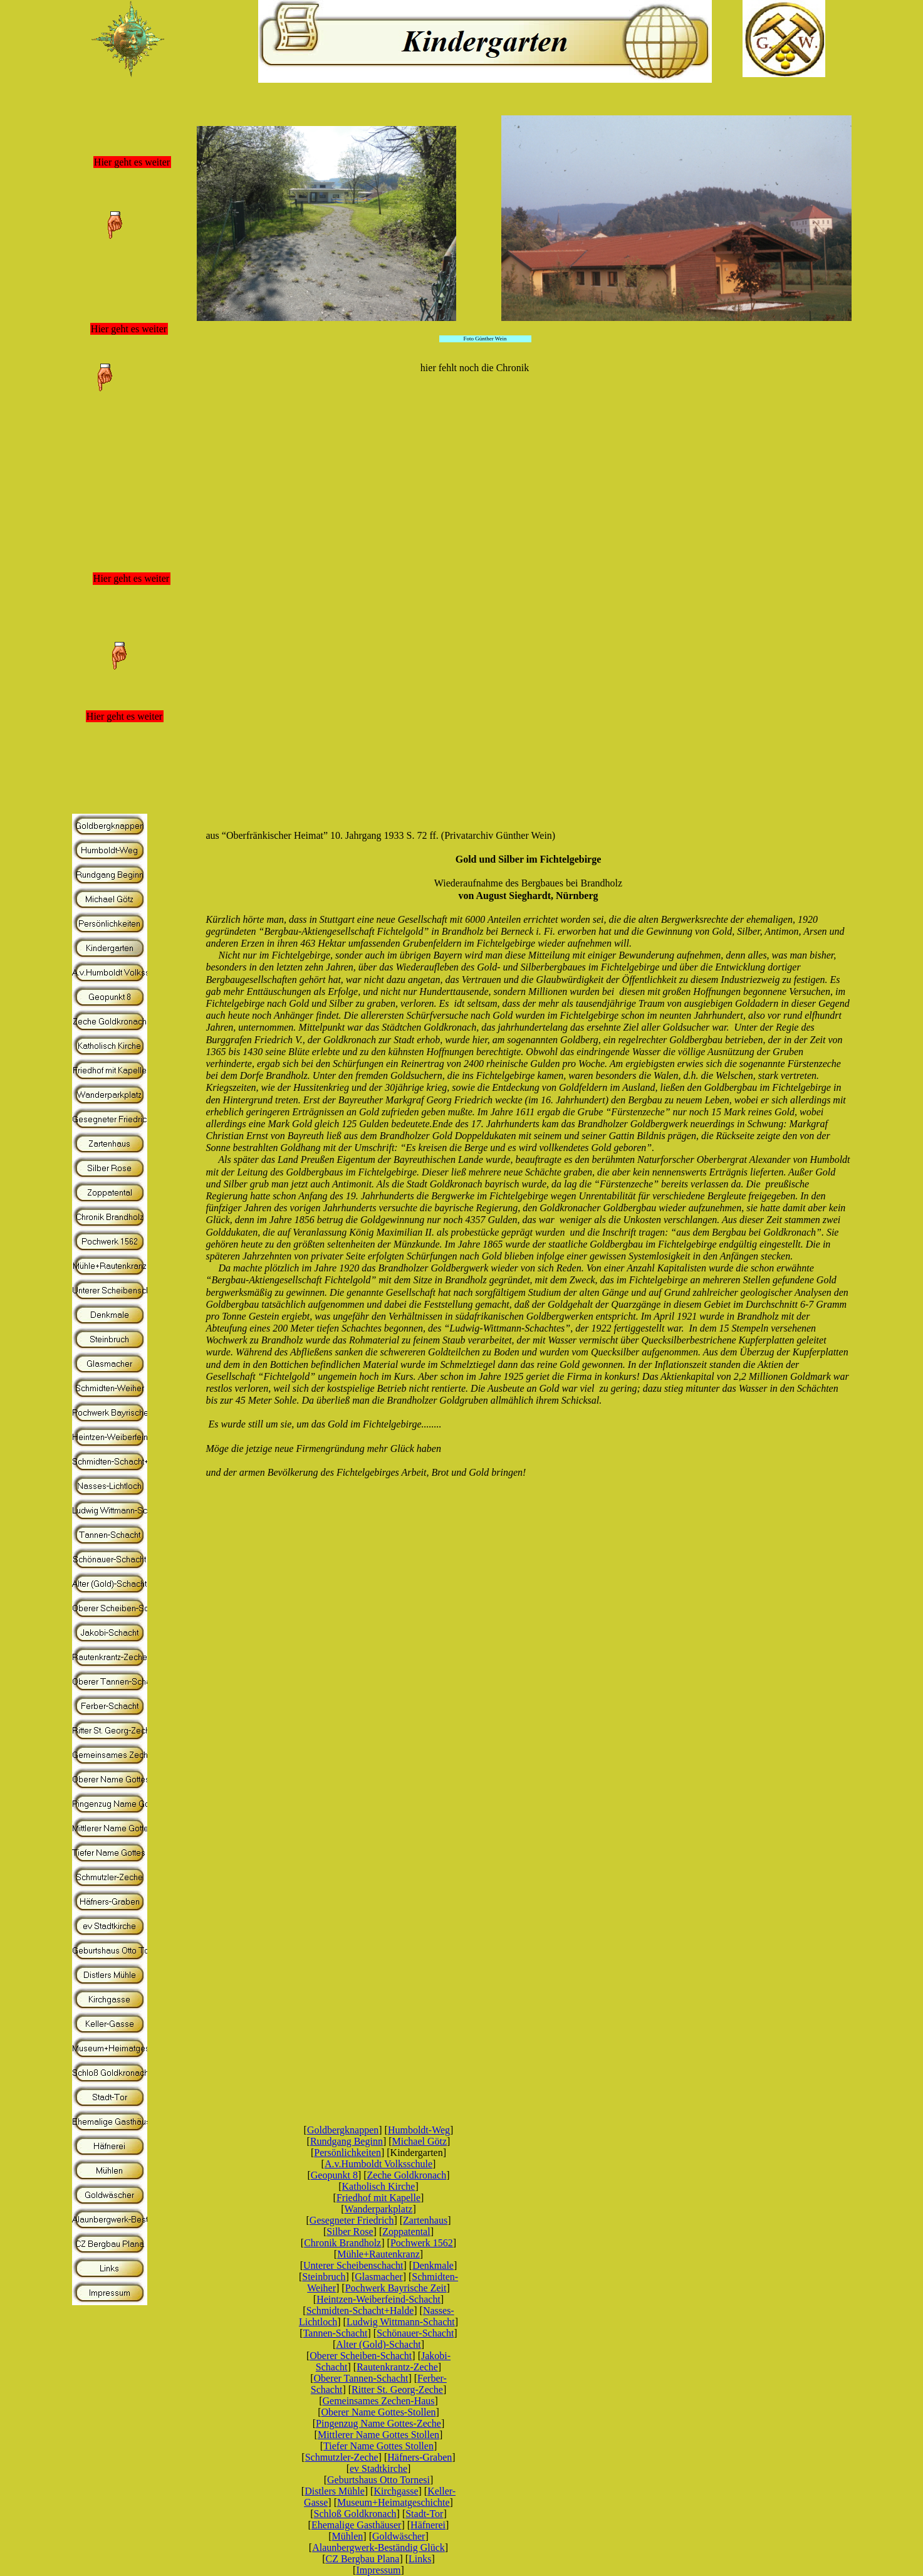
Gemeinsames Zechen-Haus (378, 2400)
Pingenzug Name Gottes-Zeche (378, 2423)
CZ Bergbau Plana (362, 2558)
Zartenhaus (425, 2220)
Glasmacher (378, 2276)
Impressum (378, 2570)
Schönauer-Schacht (415, 2333)
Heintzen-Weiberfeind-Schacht (378, 2299)
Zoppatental (406, 2231)
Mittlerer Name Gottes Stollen (378, 2434)
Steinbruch (323, 2276)
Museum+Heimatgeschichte (393, 2502)
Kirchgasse (395, 2491)
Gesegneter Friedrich (352, 2220)
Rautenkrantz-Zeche (397, 2367)
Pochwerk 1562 (421, 2242)
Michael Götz (419, 2141)
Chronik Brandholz (342, 2242)
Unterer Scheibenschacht (353, 2265)
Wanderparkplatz (379, 2209)
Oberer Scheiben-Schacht (361, 2355)
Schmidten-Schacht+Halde (360, 2310)
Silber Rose (349, 2231)
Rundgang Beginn (346, 2141)
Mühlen (347, 2536)
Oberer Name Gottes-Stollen (378, 2412)
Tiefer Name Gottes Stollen (378, 2446)
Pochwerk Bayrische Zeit (396, 2288)
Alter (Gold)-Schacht (378, 2344)
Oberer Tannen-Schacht (360, 2378)
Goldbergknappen (342, 2130)
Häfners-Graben (419, 2457)
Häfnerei (428, 2525)
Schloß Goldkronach (355, 2513)
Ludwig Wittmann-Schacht (401, 2321)
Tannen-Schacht (335, 2333)
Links (420, 2558)
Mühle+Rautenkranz (378, 2254)
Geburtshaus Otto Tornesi (378, 2479)
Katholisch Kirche (378, 2186)
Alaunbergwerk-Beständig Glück (378, 2547)
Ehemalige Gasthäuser (356, 2525)
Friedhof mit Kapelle (378, 2197)
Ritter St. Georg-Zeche (397, 2389)
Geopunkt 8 (334, 2175)
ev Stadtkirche (378, 2468)
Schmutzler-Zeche (341, 2457)
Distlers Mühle (335, 2491)
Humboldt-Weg (419, 2130)
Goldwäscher (398, 2536)
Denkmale (433, 2265)
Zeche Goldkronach (407, 2175)
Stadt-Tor (424, 2513)
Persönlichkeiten (347, 2152)
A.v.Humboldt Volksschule (378, 2163)
